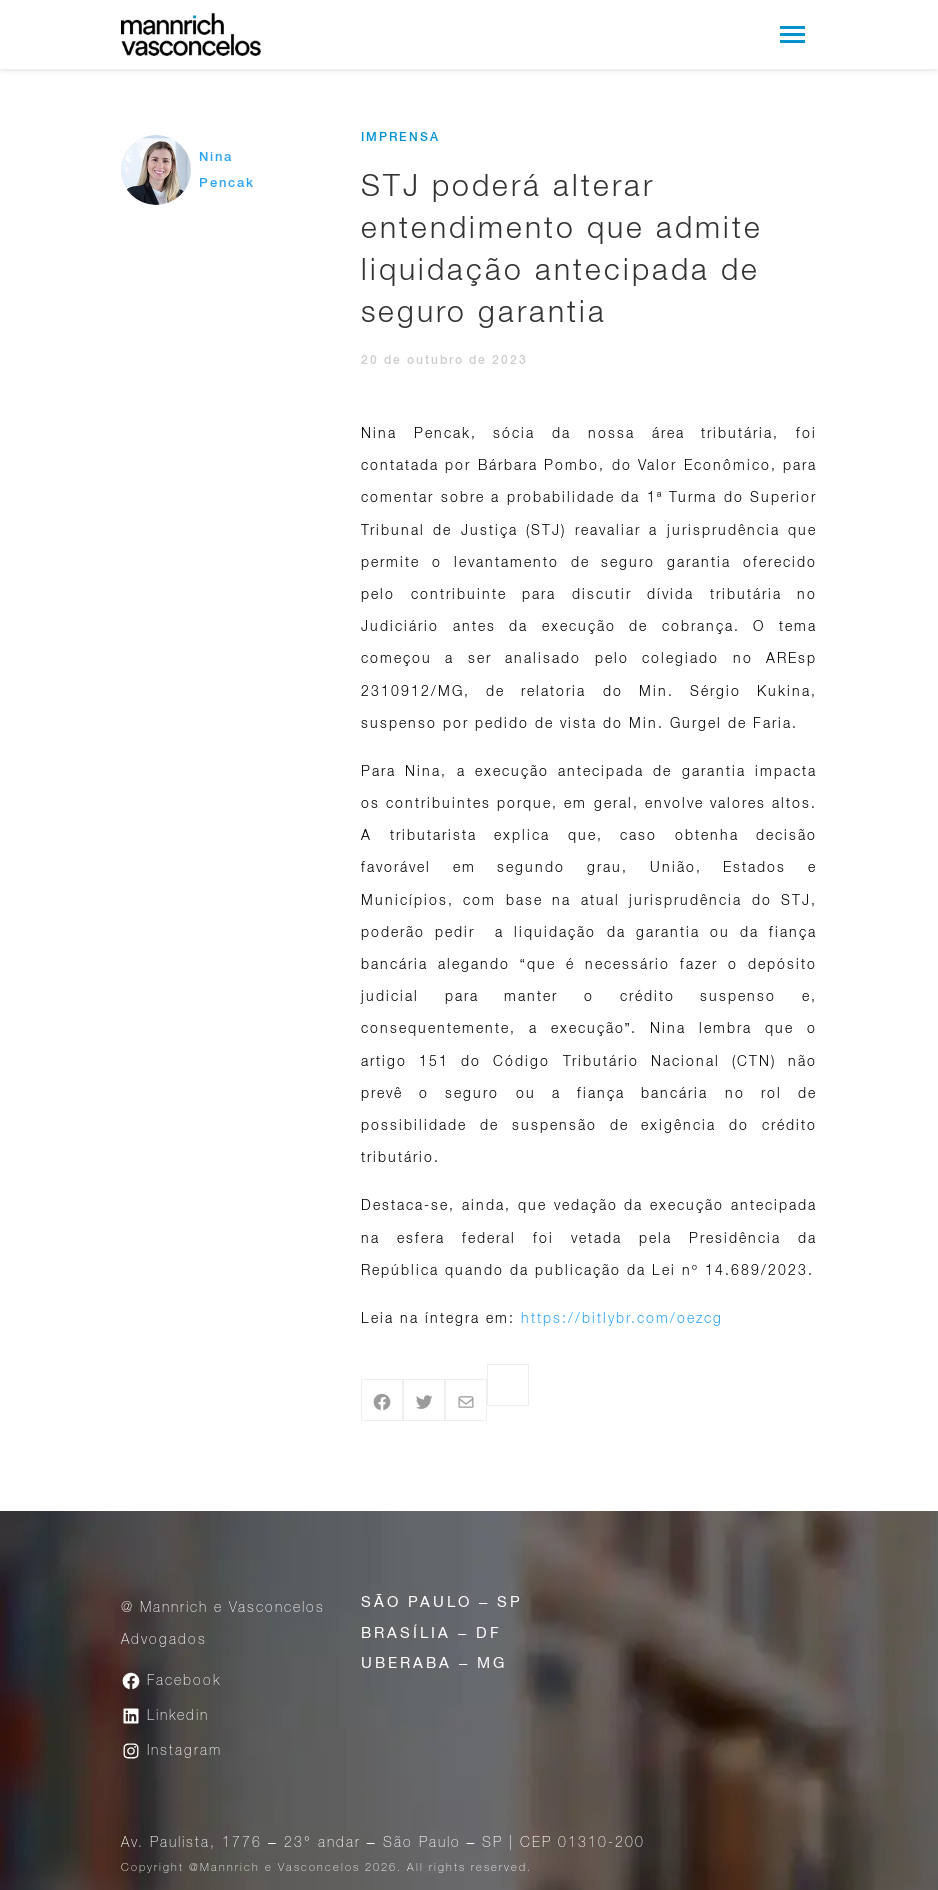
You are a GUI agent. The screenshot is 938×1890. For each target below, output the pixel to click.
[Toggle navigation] (792, 34)
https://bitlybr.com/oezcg (622, 1317)
